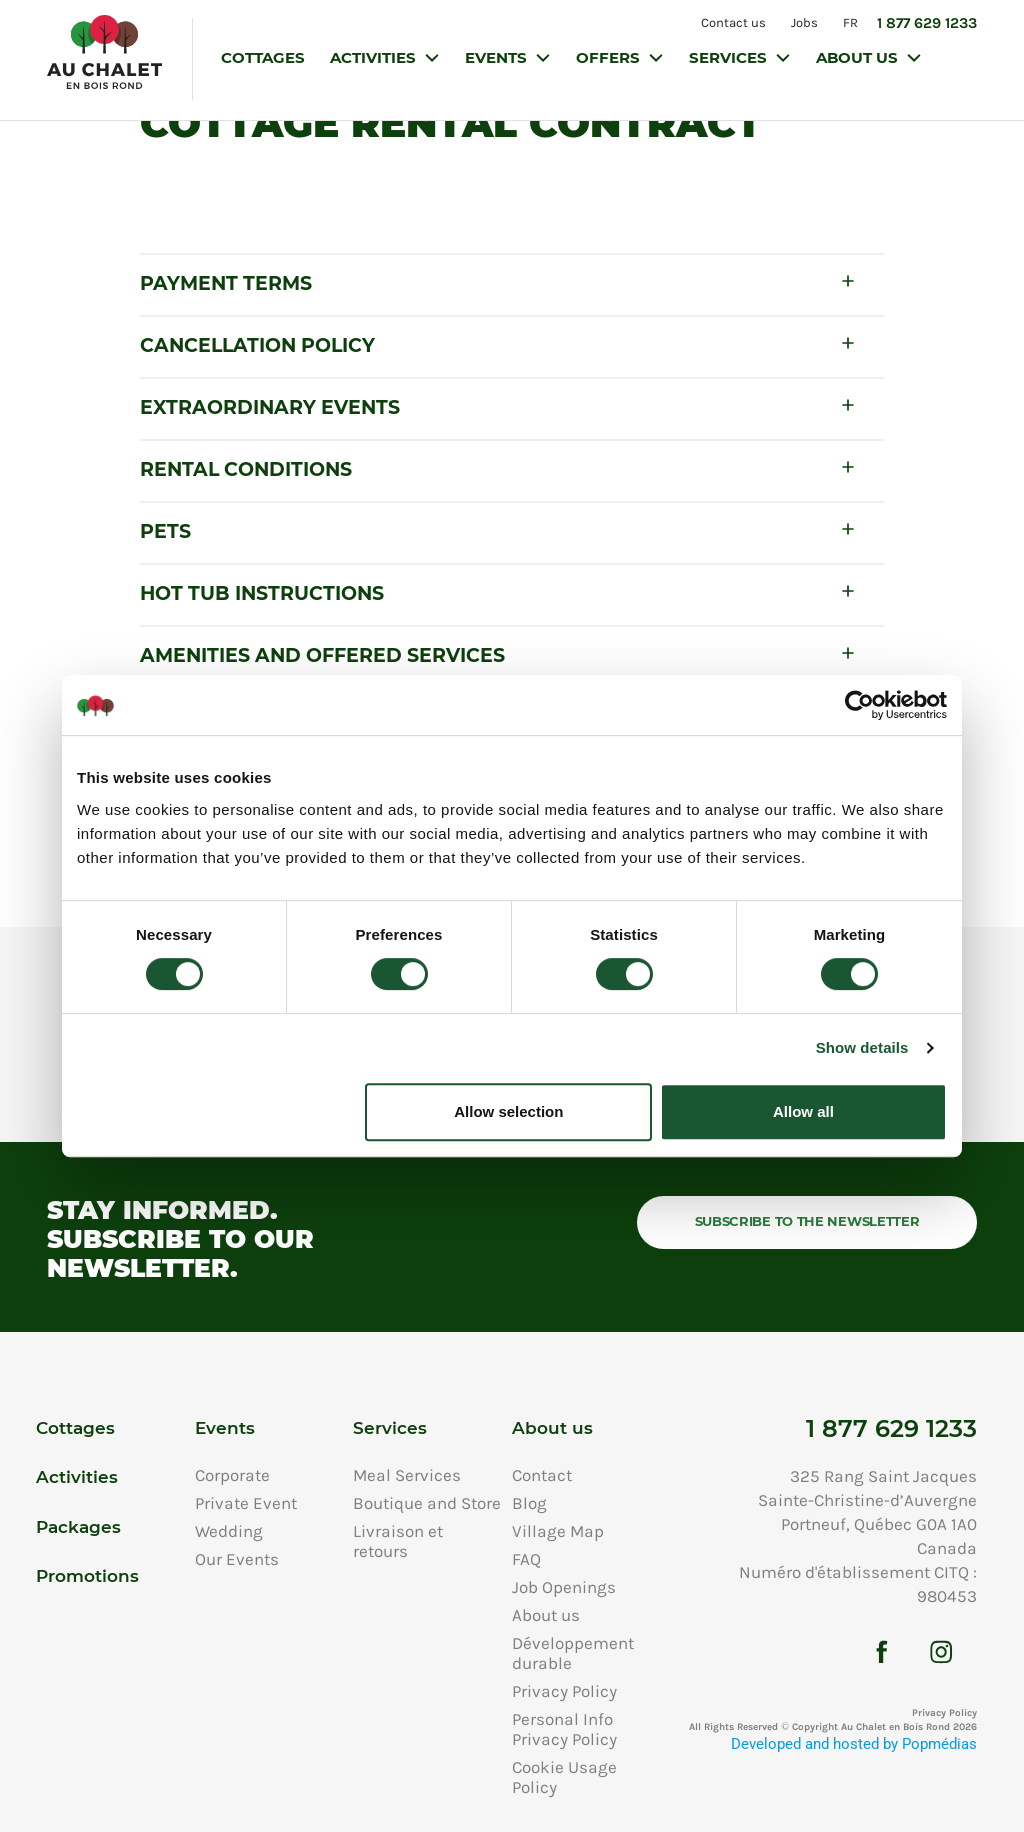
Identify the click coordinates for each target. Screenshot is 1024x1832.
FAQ (526, 1559)
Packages (78, 1527)
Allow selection (508, 1111)
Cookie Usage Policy (564, 1777)
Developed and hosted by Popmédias (854, 1744)
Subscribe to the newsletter (807, 1221)
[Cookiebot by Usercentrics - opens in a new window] (859, 705)
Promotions (87, 1576)
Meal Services (407, 1475)
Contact (542, 1475)
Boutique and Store (427, 1503)
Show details (862, 1047)
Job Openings (564, 1587)
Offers (610, 57)
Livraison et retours (398, 1541)
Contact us (731, 22)
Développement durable (573, 1653)
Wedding (229, 1531)
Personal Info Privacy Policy (564, 1729)
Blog (529, 1503)
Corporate (232, 1475)
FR (850, 22)
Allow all (803, 1111)
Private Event (246, 1503)
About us (859, 57)
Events (498, 57)
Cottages (263, 57)
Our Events (237, 1559)
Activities (375, 57)
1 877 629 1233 (927, 23)
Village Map (558, 1531)
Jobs (803, 22)
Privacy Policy (564, 1691)
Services (730, 57)
